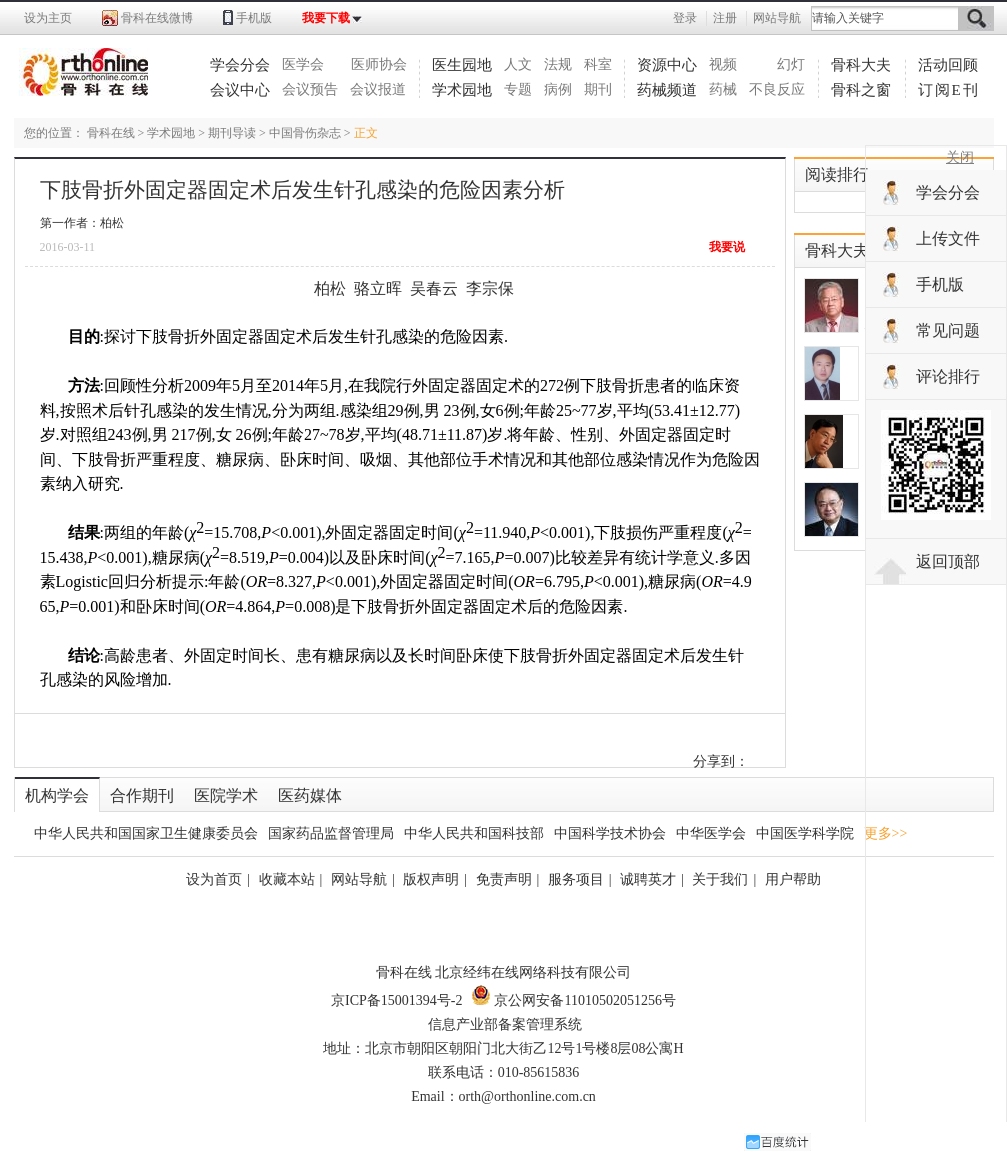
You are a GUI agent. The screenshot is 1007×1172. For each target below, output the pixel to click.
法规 (558, 64)
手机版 (254, 18)
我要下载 (326, 18)
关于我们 (720, 879)
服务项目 (576, 879)
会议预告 (310, 89)
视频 (723, 64)
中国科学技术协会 (610, 833)
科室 (598, 64)
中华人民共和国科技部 (474, 833)
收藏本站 (287, 879)
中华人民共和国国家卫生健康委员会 (146, 833)
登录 (685, 18)
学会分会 (240, 65)
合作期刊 (142, 795)
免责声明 (504, 879)
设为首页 (214, 879)
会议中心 (240, 90)
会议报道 (378, 89)
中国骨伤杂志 (305, 133)
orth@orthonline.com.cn (527, 1096)
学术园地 (462, 90)
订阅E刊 (949, 90)
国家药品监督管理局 (331, 833)
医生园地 (462, 65)
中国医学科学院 (805, 833)
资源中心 (667, 65)
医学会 (303, 64)
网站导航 (777, 18)
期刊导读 (232, 133)
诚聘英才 (648, 879)
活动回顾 (948, 65)
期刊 (598, 89)
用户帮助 (793, 879)
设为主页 (48, 18)
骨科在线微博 (157, 18)
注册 (725, 18)
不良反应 (777, 89)
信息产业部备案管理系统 (505, 1024)
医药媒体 (310, 795)
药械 (723, 89)
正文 (366, 133)
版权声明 (431, 879)
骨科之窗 (861, 90)
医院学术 (226, 795)
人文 (518, 64)
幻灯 (791, 64)
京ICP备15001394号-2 (396, 1000)
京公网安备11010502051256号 (573, 1000)
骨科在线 (111, 133)
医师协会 (379, 64)
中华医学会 (711, 833)
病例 (558, 89)
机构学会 (57, 795)
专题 (518, 89)
